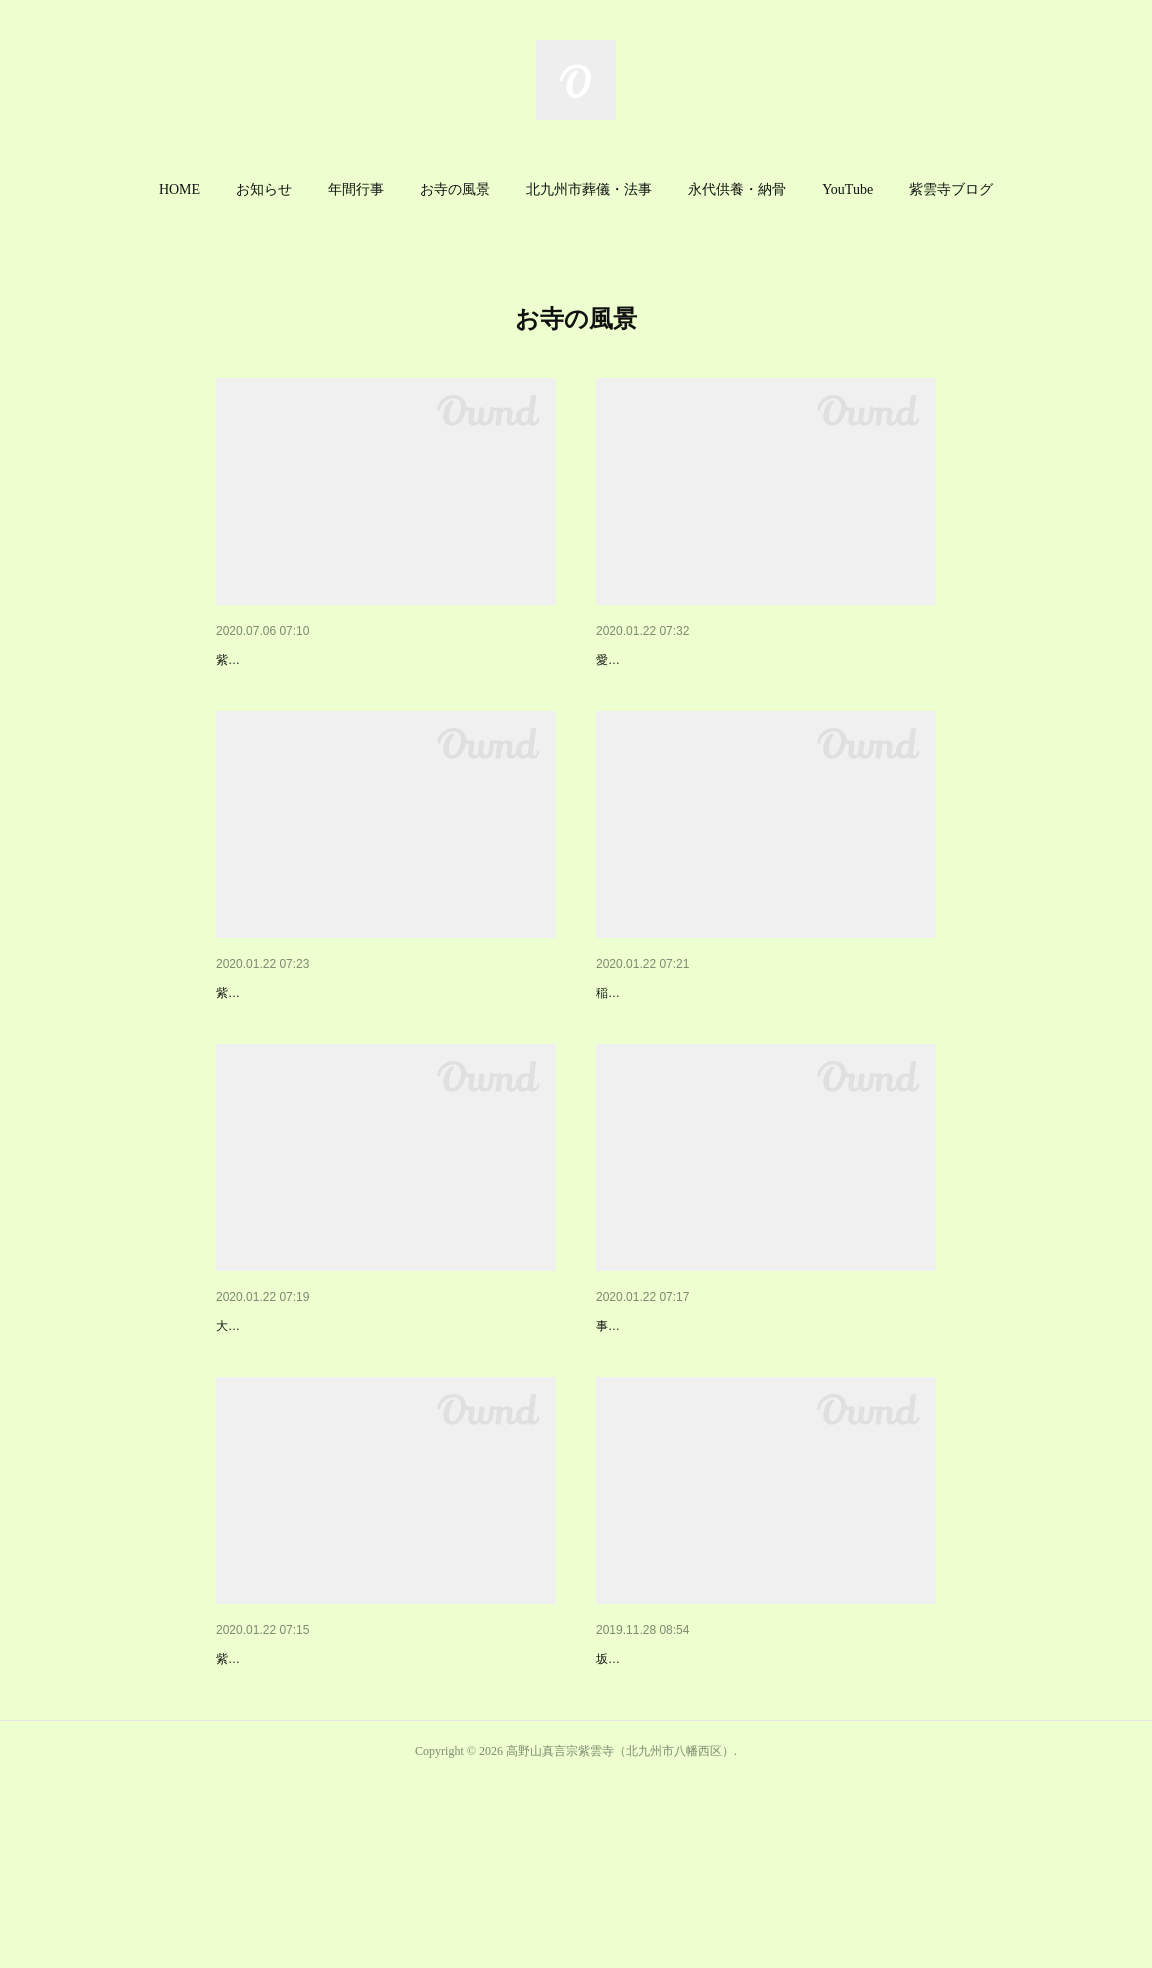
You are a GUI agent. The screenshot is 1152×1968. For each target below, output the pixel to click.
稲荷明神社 (631, 1044)
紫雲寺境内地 (258, 1044)
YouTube (847, 189)
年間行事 (356, 189)
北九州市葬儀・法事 (589, 189)
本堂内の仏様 (638, 660)
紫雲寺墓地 (631, 1408)
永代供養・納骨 (737, 189)
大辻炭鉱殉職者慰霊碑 (286, 1408)
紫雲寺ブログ (951, 189)
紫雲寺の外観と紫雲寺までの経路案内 (335, 660)
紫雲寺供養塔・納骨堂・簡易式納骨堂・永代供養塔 (377, 1792)
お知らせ (264, 189)
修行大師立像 (638, 1792)
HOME (179, 189)
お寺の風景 (455, 189)
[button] (179, 190)
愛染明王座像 (632, 690)
